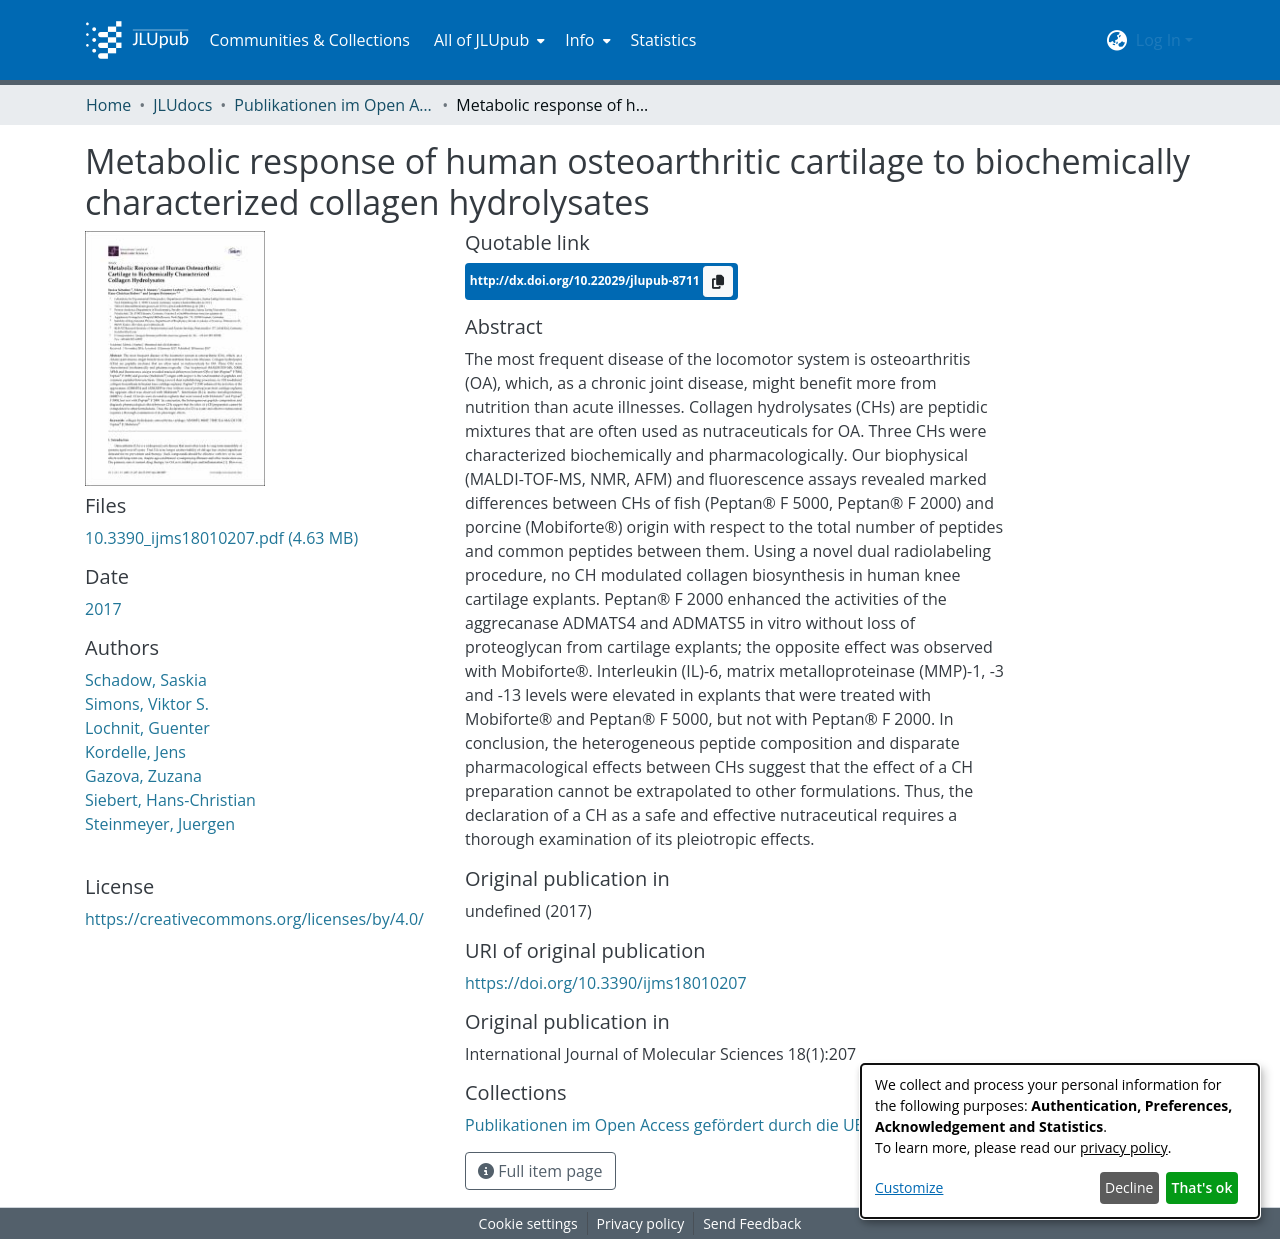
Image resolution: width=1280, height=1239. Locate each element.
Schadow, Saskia (146, 680)
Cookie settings (528, 1223)
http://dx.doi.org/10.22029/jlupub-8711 (586, 279)
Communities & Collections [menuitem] (309, 40)
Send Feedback (752, 1223)
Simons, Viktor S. (147, 704)
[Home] (137, 40)
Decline (1129, 1187)
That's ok (1202, 1187)
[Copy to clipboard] (718, 281)
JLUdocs (182, 105)
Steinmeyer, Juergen (160, 824)
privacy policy (1124, 1147)
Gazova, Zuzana (143, 776)
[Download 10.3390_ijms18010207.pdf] (221, 538)
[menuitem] (487, 40)
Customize (909, 1187)
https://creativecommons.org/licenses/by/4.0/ (254, 919)
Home (108, 105)
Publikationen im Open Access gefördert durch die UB (334, 105)
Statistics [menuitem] (664, 40)
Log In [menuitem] (1158, 40)
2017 (103, 609)
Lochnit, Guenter (147, 728)
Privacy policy (641, 1223)
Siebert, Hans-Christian (170, 800)
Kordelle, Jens (135, 752)
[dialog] (1060, 1141)
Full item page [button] (540, 1171)
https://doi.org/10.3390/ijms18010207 (606, 983)
